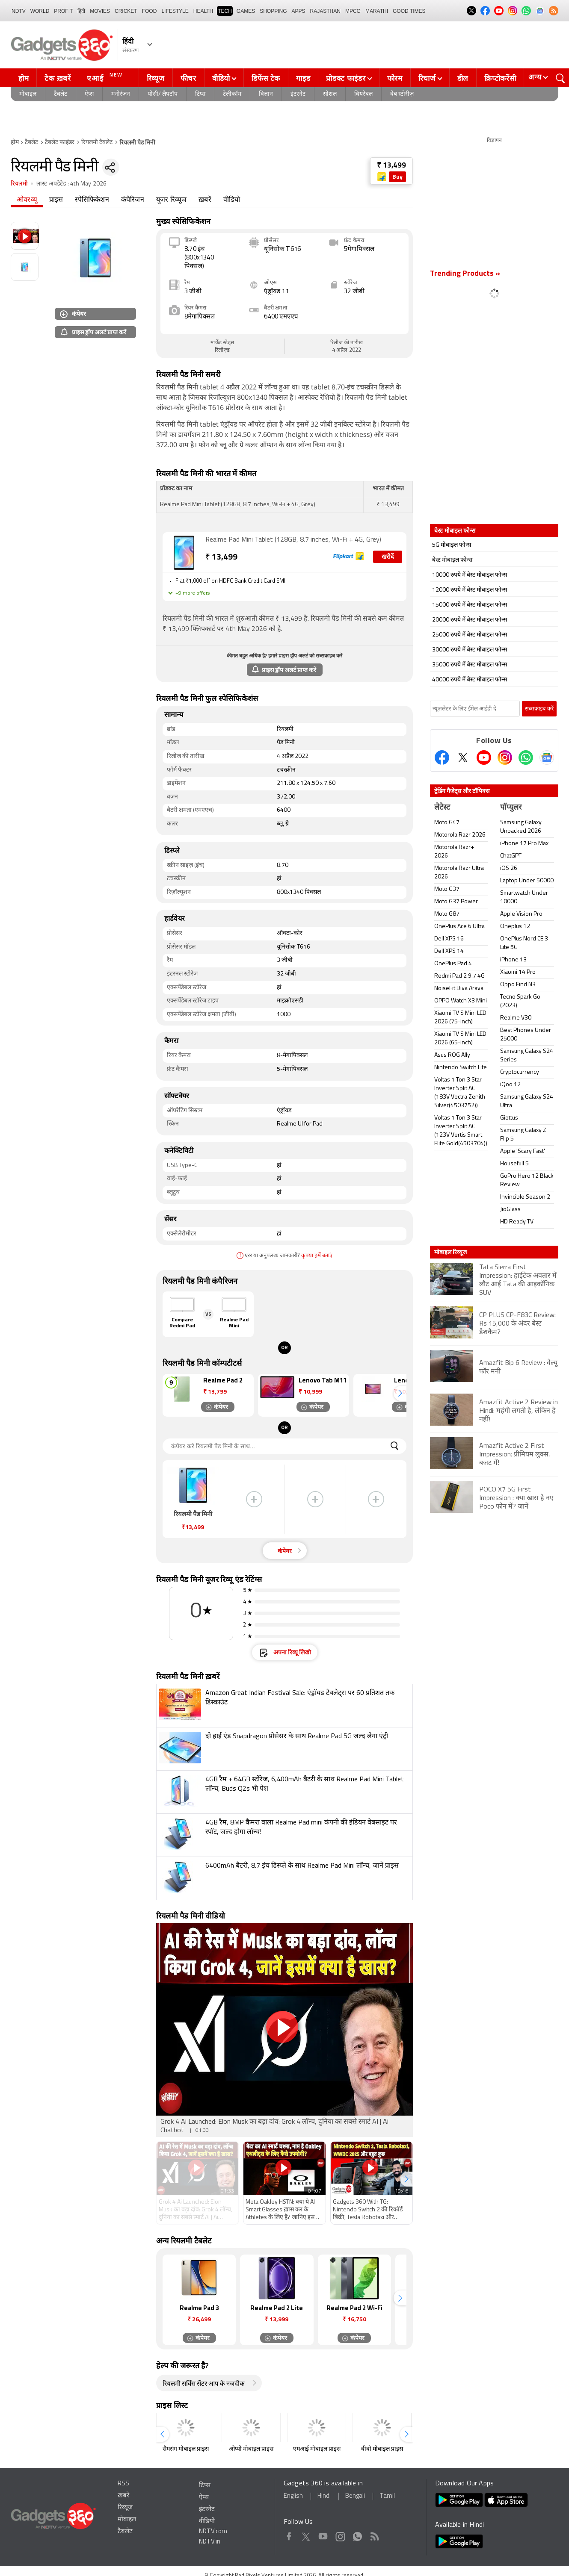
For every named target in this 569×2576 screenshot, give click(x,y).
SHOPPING (273, 11)
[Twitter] (463, 757)
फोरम (395, 78)
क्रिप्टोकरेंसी (500, 78)
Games (246, 11)
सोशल (330, 94)
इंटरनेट (297, 94)
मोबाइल (27, 94)
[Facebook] (442, 757)
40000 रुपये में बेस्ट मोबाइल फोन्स (469, 680)
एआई (106, 77)
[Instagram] (505, 757)
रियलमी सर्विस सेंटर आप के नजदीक (204, 2384)
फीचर (188, 78)
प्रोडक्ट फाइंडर (345, 78)
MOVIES (100, 11)
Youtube (323, 2535)
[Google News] (546, 757)
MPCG (353, 11)
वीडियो (221, 78)
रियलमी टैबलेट (97, 142)
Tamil (387, 2496)
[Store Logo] (382, 176)
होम (23, 78)
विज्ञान (266, 94)
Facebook (289, 2535)
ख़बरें (205, 200)
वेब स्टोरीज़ (402, 94)
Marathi (376, 11)
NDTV (19, 11)
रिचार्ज (427, 78)
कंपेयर (73, 313)
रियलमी (19, 184)
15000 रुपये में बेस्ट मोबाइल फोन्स (469, 605)
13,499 (221, 558)
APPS (298, 11)
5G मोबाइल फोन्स (451, 545)
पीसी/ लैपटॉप (163, 94)
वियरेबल (363, 94)
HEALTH (203, 11)
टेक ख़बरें (57, 78)
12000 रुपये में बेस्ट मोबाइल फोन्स (469, 590)
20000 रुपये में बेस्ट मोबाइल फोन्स (469, 620)
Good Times (409, 11)
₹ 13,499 (391, 165)
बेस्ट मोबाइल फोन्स (452, 560)
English (293, 2496)
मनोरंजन (120, 94)
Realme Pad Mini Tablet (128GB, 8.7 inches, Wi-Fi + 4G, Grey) (293, 539)
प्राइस (56, 200)
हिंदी (81, 11)
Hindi (324, 2496)
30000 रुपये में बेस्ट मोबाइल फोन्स (469, 650)
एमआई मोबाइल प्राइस (317, 2449)
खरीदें (388, 557)
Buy (397, 177)
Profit (63, 11)
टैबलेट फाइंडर (59, 142)
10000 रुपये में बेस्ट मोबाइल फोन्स (469, 575)
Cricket (126, 11)
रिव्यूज (156, 78)
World (40, 11)
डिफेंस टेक (266, 78)
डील (462, 78)
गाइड (303, 78)
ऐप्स (89, 94)
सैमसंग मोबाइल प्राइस (186, 2449)
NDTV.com (213, 2532)
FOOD (149, 11)
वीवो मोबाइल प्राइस (382, 2449)
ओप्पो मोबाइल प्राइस (251, 2449)
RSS (123, 2484)
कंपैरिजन (132, 200)
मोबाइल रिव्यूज (450, 1252)
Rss (374, 2535)
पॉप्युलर (511, 808)
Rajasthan (325, 11)
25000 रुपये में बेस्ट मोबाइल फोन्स (469, 635)
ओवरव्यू (27, 200)
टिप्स (200, 94)
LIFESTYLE (174, 11)
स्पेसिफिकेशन (92, 200)
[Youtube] (484, 757)
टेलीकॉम (232, 94)
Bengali (355, 2496)
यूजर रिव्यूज (171, 200)
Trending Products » (465, 274)
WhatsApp (357, 2535)
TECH (225, 11)
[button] (400, 1393)
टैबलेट (60, 94)
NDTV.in (209, 2542)
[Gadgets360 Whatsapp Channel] (526, 757)
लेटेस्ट (442, 808)
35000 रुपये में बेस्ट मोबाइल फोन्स (469, 665)
